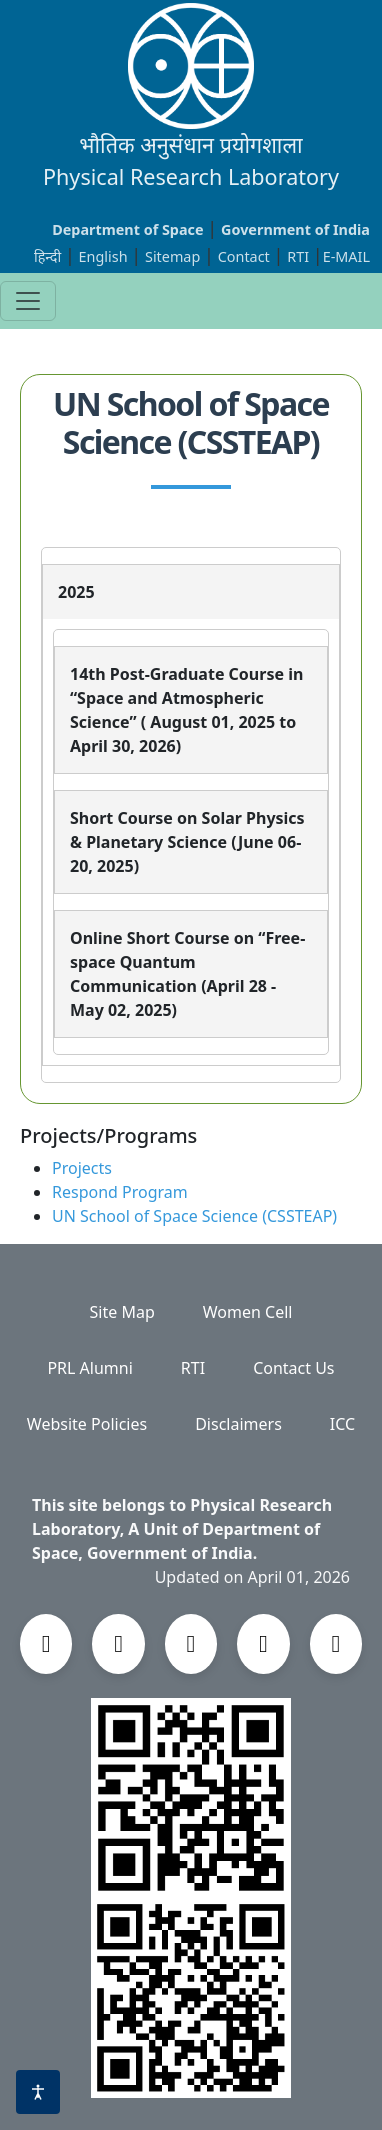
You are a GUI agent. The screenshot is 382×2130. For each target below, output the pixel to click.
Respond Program (120, 1192)
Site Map (122, 1312)
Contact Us (293, 1368)
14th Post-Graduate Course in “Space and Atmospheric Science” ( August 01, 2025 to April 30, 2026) (186, 710)
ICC (342, 1424)
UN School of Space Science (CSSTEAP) (194, 1216)
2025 (76, 592)
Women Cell (248, 1312)
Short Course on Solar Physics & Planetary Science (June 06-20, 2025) (187, 842)
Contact (246, 256)
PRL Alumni (89, 1368)
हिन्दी (47, 256)
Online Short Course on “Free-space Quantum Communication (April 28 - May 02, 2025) (187, 974)
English (103, 256)
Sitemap (174, 256)
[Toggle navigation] (28, 301)
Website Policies (87, 1424)
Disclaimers (238, 1424)
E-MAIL (346, 256)
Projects (82, 1168)
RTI (300, 256)
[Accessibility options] (38, 2092)
